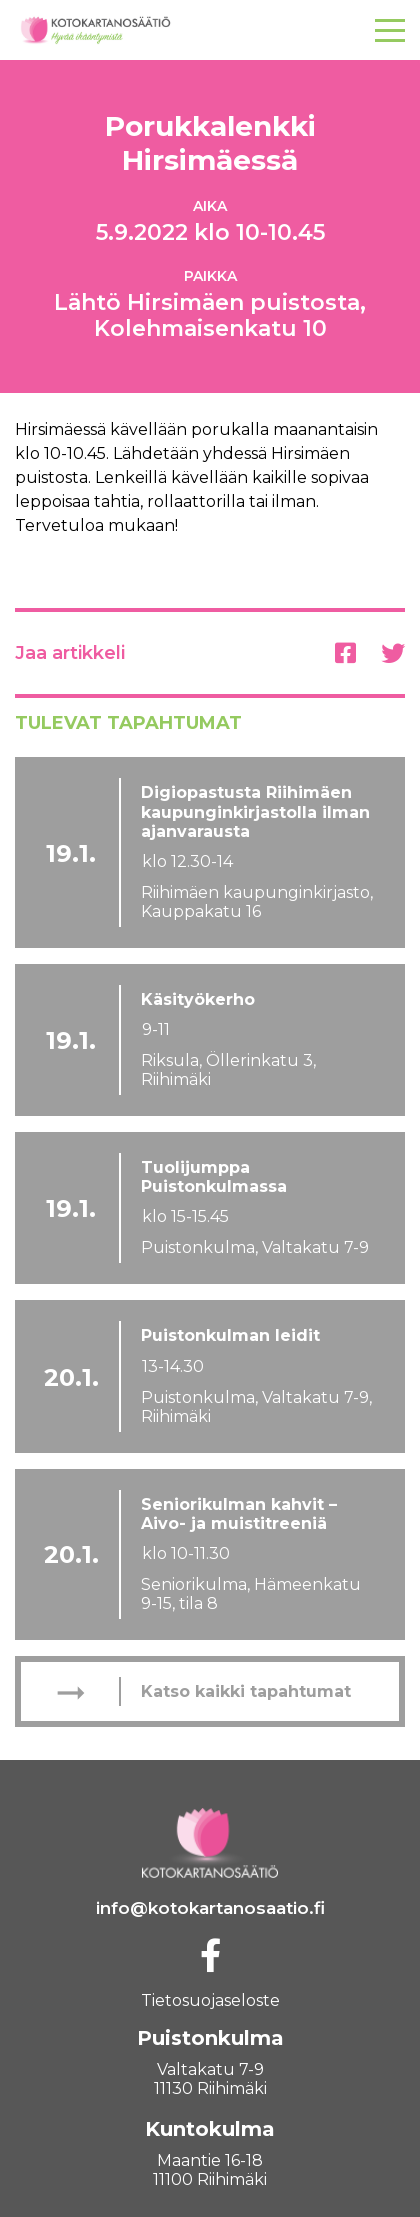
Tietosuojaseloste (210, 2000)
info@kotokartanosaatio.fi (210, 1908)
